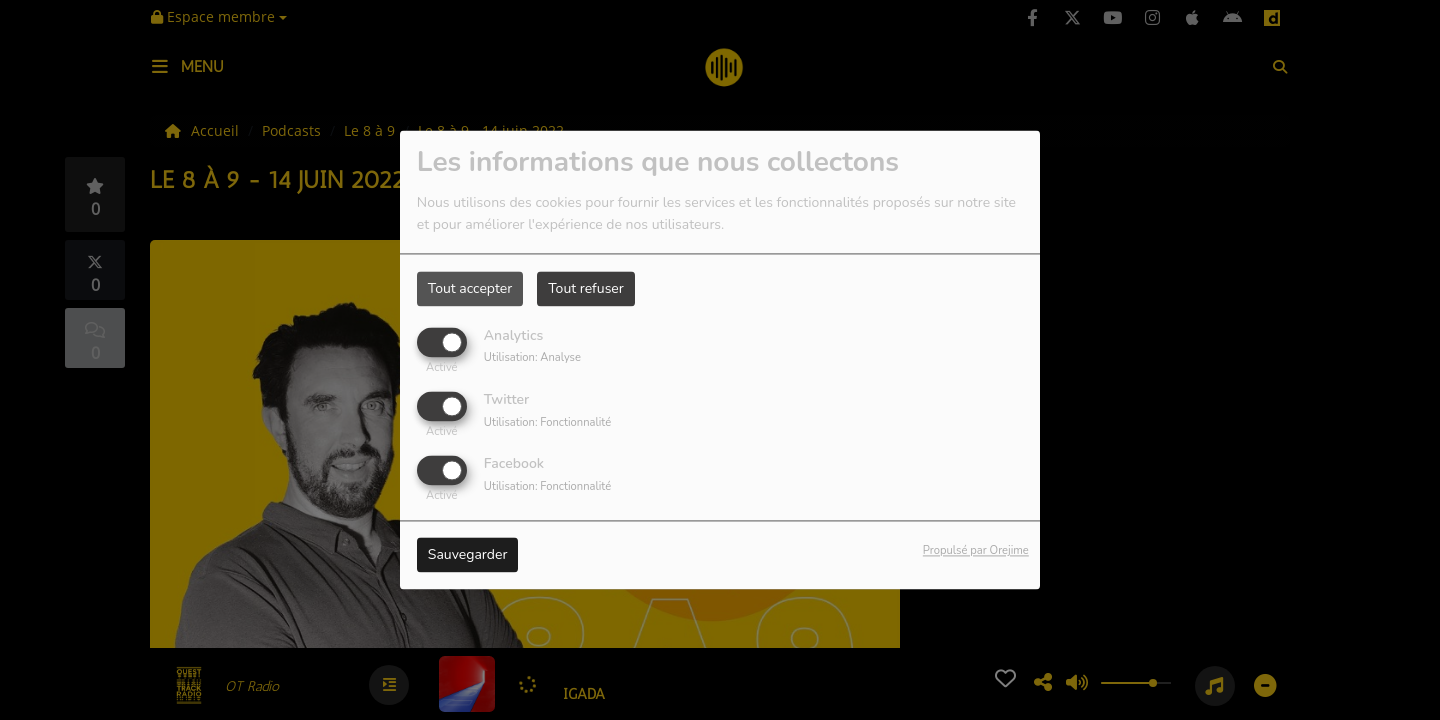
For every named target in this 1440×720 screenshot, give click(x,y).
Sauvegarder (468, 555)
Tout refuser (586, 288)
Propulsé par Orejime (976, 551)
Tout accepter (470, 288)
